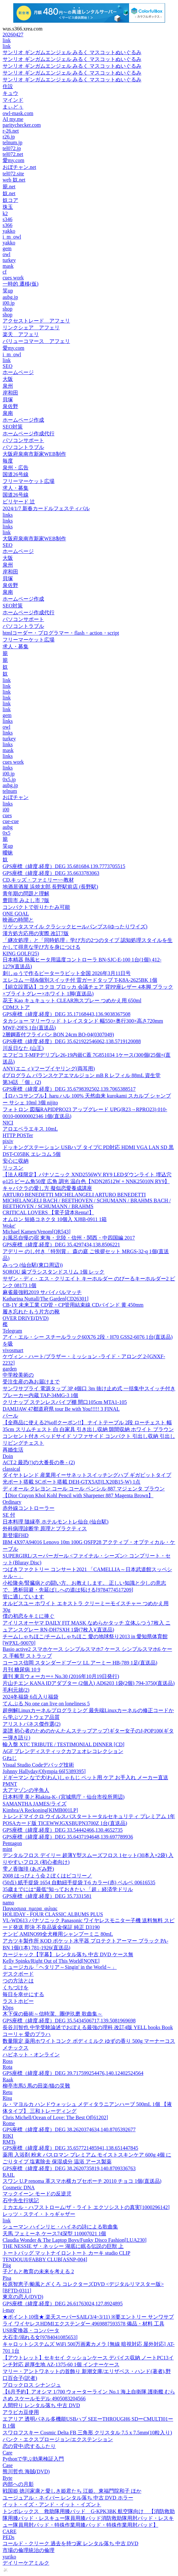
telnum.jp (12, 142)
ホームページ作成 (23, 420)
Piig (7, 2265)
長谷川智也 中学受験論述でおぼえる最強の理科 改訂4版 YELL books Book (88, 2027)
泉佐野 (10, 406)
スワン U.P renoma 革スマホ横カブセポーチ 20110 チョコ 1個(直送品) (82, 2181)
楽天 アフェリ (21, 334)
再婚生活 (13, 1450)
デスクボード (18, 1974)
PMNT (10, 1784)
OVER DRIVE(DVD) (26, 1318)
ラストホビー (18, 2001)
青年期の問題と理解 (26, 893)
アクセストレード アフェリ (36, 320)
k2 (5, 213)
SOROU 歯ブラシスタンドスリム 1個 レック (53, 1272)
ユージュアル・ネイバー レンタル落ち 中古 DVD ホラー (68, 2497)
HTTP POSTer (18, 1135)
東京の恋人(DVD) (23, 2297)
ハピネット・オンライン (31, 2054)
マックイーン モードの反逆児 (37, 2193)
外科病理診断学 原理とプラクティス (45, 1528)
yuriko (9, 2556)
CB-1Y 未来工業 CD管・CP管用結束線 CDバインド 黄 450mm (73, 1305)
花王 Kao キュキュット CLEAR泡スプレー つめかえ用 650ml (72, 1000)
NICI (8, 1122)
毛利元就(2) (16, 1690)
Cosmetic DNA (19, 2187)
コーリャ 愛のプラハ (27, 2034)
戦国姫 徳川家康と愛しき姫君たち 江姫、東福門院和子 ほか (72, 2491)
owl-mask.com (18, 113)
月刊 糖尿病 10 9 (21, 1669)
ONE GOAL (16, 913)
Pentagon (12, 1843)
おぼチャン (16, 797)
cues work (13, 277)
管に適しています (23, 1596)
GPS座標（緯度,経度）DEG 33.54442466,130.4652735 (63, 1830)
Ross (8, 2061)
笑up (8, 290)
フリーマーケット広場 (28, 481)
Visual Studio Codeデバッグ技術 (38, 1765)
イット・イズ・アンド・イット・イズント (52, 2504)
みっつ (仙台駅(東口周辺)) (33, 1265)
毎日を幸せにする (23, 1994)
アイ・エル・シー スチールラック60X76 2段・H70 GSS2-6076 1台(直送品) (87, 1337)
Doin (8, 1456)
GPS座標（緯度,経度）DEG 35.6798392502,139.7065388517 (69, 1089)
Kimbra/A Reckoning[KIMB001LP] (40, 1810)
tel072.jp (12, 148)
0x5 (6, 833)
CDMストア (16, 1007)
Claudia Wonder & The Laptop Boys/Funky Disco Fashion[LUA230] (75, 2240)
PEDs (8, 2537)
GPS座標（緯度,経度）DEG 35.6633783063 (51, 873)
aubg (8, 827)
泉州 (8, 386)
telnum (10, 791)
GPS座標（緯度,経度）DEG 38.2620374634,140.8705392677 (69, 2129)
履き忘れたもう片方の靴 (31, 1311)
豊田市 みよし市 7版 (26, 900)
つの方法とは (18, 1980)
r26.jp (9, 136)
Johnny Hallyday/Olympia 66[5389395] (44, 1771)
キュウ (10, 93)
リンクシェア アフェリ (31, 327)
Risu (7, 2098)
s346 (7, 219)
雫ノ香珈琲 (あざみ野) (28, 1869)
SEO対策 (13, 426)
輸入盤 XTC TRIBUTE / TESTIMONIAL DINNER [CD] (64, 1744)
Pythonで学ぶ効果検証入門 (33, 2459)
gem (7, 248)
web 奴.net (14, 179)
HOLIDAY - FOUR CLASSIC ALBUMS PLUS (53, 1914)
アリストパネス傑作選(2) (32, 1724)
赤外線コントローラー (28, 1508)
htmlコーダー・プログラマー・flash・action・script (61, 633)
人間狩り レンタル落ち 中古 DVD (41, 2405)
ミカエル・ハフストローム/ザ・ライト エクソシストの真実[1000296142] (86, 2207)
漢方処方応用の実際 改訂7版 (36, 933)
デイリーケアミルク (26, 2563)
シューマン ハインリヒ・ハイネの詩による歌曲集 (60, 2226)
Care (7, 2452)
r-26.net (11, 131)
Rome (9, 2123)
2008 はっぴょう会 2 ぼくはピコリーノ (47, 1875)
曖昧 (8, 852)
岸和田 (10, 392)
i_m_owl (12, 237)
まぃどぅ (13, 107)
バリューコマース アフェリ (36, 341)
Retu (7, 2092)
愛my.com (13, 160)
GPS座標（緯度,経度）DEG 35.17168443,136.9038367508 (66, 1014)
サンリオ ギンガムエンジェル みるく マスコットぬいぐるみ (72, 52)
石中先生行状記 (21, 2200)
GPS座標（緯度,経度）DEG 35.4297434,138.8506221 (61, 1244)
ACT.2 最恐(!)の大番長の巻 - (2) (39, 1462)
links (8, 515)
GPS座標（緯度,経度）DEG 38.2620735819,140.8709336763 (69, 2168)
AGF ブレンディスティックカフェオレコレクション (63, 1751)
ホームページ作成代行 (28, 433)
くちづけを (16, 1987)
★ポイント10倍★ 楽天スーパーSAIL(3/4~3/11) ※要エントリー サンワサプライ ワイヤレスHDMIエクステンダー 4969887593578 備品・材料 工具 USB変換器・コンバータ (88, 2323)
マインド (13, 100)
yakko (9, 231)
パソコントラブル (23, 447)
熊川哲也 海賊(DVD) (26, 2471)
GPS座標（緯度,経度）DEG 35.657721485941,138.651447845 (70, 2148)
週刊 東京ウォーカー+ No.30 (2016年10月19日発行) (61, 1676)
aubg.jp (10, 297)
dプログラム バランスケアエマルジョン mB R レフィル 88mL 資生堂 (81, 1075)
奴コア (10, 200)
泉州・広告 (16, 467)
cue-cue (11, 821)
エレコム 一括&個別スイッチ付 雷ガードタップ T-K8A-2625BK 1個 (80, 980)
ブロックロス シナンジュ (32, 2385)
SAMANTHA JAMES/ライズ (34, 1803)
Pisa (7, 2278)
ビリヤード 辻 (19, 501)
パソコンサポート (23, 440)
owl (6, 254)
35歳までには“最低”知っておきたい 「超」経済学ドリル (68, 1889)
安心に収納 (16, 1161)
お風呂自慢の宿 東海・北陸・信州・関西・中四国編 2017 (69, 1238)
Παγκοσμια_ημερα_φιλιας (30, 1908)
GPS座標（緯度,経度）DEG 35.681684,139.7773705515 (64, 866)
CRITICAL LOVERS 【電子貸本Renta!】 (48, 1212)
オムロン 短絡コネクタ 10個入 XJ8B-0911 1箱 (55, 1219)
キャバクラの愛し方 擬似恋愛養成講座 (47, 1188)
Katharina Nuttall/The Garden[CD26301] (46, 1298)
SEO (7, 366)
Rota (7, 2067)
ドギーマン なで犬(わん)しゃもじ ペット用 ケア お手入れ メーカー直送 (85, 1777)
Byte (7, 2478)
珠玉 (8, 207)
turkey (9, 260)
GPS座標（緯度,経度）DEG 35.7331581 (47, 1896)
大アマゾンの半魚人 (26, 1790)
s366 (7, 225)
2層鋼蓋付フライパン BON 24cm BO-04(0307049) (58, 1034)
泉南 (8, 413)
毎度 (8, 461)
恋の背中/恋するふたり (29, 2446)
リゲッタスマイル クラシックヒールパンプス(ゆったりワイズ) (75, 926)
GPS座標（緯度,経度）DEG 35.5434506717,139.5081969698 (69, 2020)
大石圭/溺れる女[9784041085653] (40, 2337)
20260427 (13, 34)
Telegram (12, 1331)
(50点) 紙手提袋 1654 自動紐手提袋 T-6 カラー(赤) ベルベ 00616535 (79, 1882)
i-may (9, 2310)
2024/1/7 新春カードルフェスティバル (46, 508)
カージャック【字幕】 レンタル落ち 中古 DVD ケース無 (68, 1954)
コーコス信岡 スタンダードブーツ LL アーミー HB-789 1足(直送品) (80, 1662)
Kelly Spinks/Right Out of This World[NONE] (51, 1961)
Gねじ (10, 1758)
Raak (8, 2079)
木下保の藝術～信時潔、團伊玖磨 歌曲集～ (52, 2014)
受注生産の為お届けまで (31, 1381)
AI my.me (13, 119)
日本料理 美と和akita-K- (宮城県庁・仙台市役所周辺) (64, 1797)
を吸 (8, 1344)
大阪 (8, 379)
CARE (10, 2531)
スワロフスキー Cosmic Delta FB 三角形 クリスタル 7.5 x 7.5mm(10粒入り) (87, 2432)
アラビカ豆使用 (21, 2412)
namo (8, 1902)
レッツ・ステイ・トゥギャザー (39, 2214)
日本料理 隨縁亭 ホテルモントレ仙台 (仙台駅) (56, 1521)
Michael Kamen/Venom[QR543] (36, 1231)
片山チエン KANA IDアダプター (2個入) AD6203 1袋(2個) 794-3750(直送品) (89, 1683)
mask (8, 266)
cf (4, 272)
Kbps (8, 2007)
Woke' (9, 1226)
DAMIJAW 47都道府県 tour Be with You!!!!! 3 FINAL (61, 1409)
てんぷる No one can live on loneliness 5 (46, 1703)
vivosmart (13, 1350)
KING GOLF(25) (21, 953)
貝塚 (8, 399)
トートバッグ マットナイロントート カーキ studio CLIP (66, 2253)
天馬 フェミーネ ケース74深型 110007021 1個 (54, 2233)
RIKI (8, 2136)
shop (7, 309)
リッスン (13, 1167)
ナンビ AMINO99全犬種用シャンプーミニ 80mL (58, 1934)
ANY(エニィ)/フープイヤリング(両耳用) (49, 1068)
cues (7, 815)
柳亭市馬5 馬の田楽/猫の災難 (36, 2085)
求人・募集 (16, 488)
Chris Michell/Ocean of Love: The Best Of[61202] (55, 2117)
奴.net (9, 193)
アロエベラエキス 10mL (30, 1129)
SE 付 (9, 1515)
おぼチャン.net (19, 167)
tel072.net (13, 154)
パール (10, 1415)
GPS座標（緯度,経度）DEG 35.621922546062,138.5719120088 (72, 1041)
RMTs (9, 2142)
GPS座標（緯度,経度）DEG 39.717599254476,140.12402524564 (73, 2073)
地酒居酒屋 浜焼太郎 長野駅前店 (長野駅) (50, 886)
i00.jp (9, 303)
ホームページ (18, 372)
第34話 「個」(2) (22, 1082)
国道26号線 (16, 474)
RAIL (9, 2175)
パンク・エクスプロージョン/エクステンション (58, 2439)
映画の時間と (18, 920)
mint (7, 1849)
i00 (6, 809)
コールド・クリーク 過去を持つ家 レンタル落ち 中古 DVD (70, 2543)
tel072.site (13, 173)
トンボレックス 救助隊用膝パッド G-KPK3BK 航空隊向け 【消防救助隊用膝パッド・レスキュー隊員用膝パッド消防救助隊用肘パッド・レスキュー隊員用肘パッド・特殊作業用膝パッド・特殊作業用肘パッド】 (89, 2518)
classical (11, 1469)
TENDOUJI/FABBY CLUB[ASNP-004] (45, 2259)
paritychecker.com (22, 125)
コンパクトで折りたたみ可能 (36, 907)
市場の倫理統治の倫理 (28, 2550)
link (7, 40)
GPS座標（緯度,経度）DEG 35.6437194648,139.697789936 (68, 1837)
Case (8, 2465)
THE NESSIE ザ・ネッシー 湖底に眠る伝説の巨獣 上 (63, 2246)
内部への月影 (18, 2484)
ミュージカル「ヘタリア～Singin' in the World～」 (60, 1967)
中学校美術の (18, 1375)
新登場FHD (16, 1535)
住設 (8, 86)
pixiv (8, 1141)
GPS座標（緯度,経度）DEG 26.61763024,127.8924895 (63, 2303)
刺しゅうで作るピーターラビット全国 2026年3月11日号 (67, 973)
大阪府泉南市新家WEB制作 (34, 454)
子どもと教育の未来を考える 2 (38, 2271)
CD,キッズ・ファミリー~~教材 (38, 880)
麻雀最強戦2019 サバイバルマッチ (42, 1292)
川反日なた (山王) (23, 1048)
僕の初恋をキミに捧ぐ (28, 1616)
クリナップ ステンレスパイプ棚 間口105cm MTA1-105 (65, 1402)
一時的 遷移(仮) (21, 284)
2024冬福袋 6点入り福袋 (30, 1697)
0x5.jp (9, 779)
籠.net (9, 186)
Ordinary (12, 1502)
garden (10, 1368)
